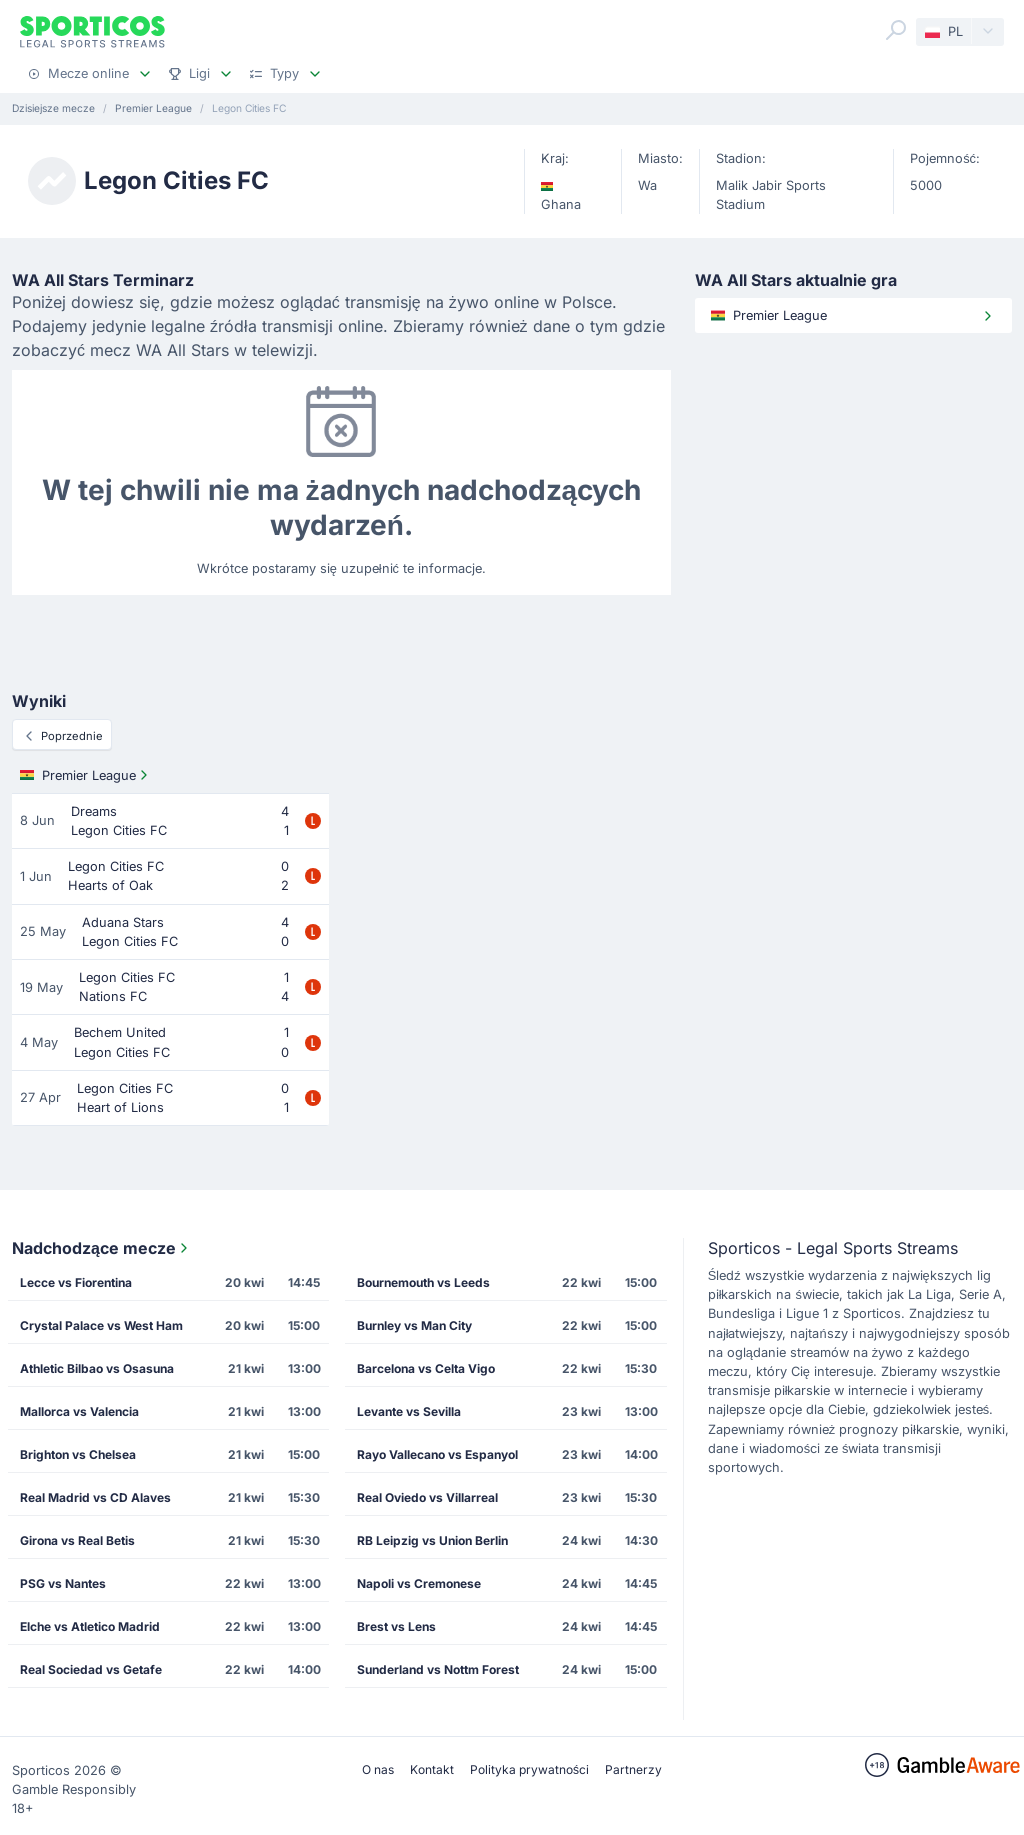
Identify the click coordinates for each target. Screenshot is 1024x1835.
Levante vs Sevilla (409, 1411)
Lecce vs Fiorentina (76, 1282)
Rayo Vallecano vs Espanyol (437, 1454)
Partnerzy (633, 1769)
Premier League (86, 775)
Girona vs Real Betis (77, 1540)
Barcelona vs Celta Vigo (426, 1368)
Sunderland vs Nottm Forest (438, 1669)
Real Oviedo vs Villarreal (427, 1497)
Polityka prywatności (529, 1769)
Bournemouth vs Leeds (423, 1282)
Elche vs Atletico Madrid (90, 1626)
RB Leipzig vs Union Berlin (432, 1540)
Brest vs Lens (396, 1626)
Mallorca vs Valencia (79, 1411)
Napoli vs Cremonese (419, 1583)
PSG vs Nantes (63, 1583)
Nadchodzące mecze (102, 1248)
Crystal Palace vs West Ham (101, 1325)
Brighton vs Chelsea (78, 1454)
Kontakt (432, 1769)
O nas (378, 1769)
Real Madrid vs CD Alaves (95, 1497)
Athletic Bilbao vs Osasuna (97, 1368)
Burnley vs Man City (414, 1325)
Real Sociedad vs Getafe (91, 1669)
